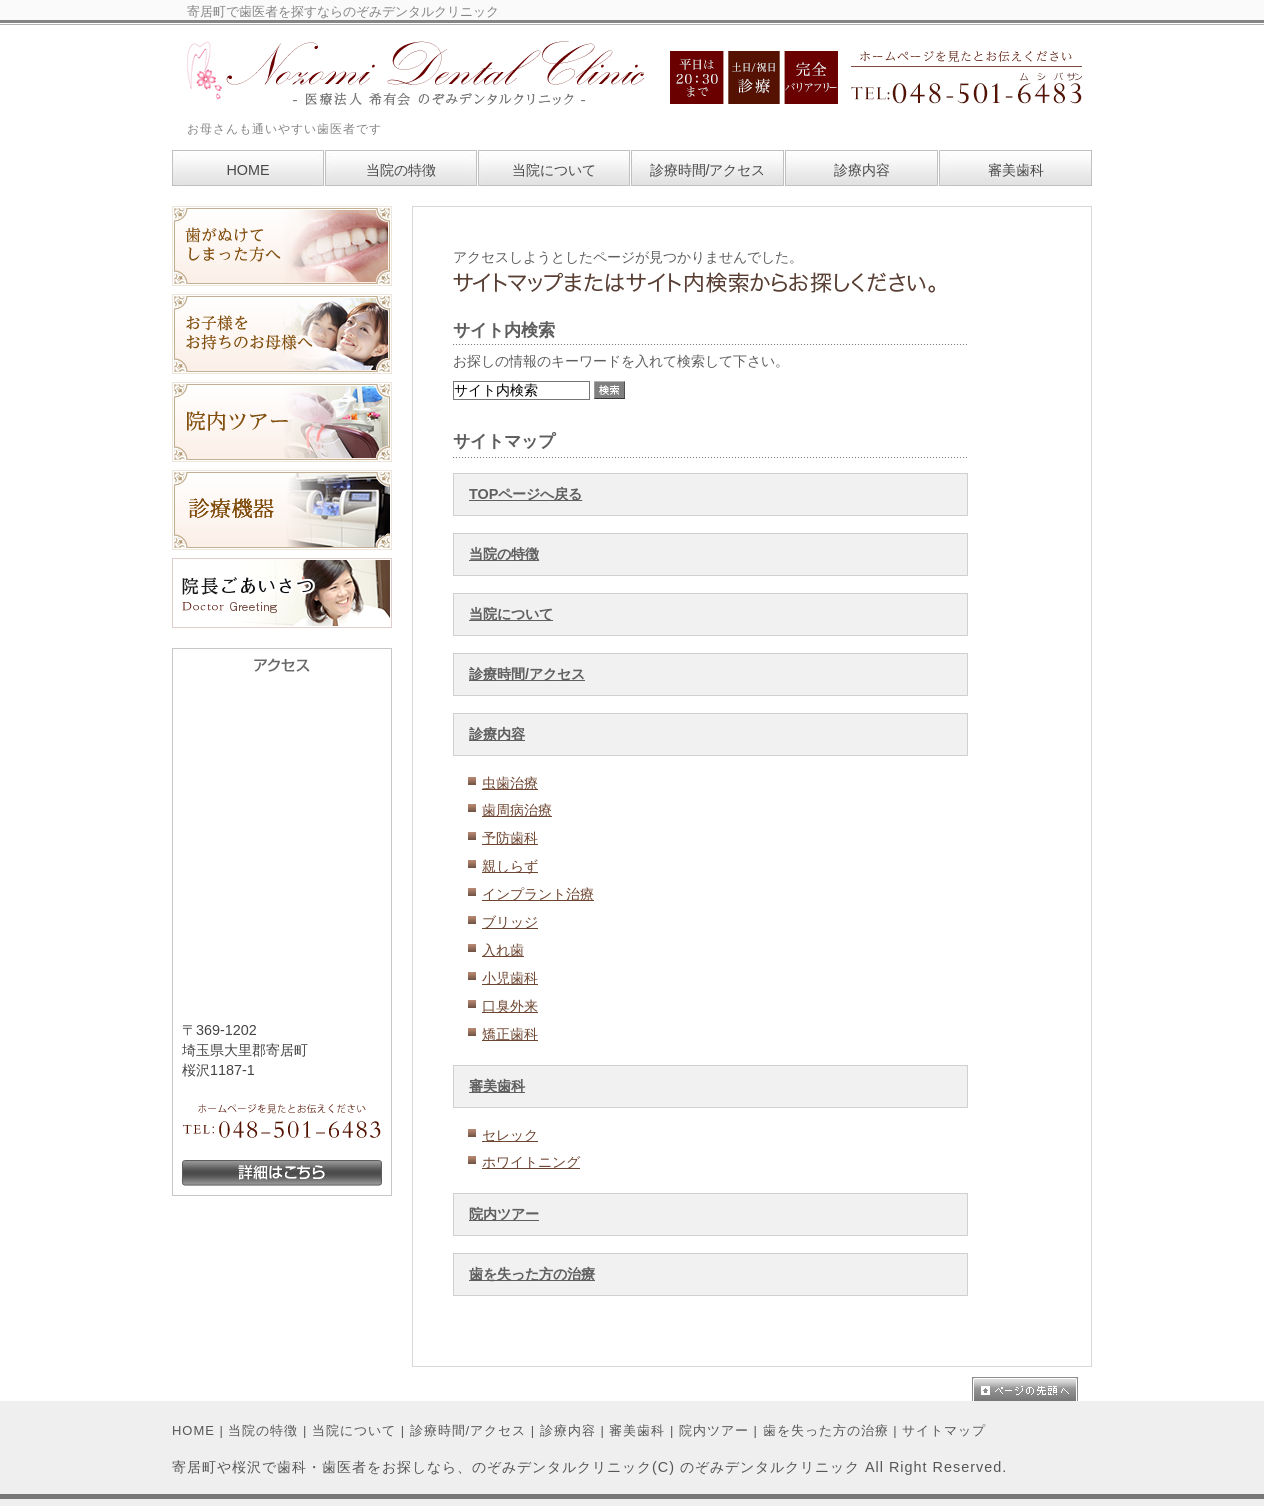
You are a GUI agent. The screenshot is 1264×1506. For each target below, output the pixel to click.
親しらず (510, 866)
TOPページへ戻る (525, 494)
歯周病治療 (517, 810)
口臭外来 (510, 1006)
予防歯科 (510, 838)
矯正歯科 (510, 1034)
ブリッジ (510, 922)
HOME (193, 1430)
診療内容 (497, 734)
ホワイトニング (531, 1162)
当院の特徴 (504, 554)
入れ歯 (503, 950)
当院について (511, 614)
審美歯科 (497, 1086)
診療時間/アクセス (527, 674)
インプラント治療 (538, 894)
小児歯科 (510, 978)
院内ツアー (504, 1214)
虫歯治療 (510, 783)
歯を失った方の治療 (532, 1274)
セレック (510, 1135)
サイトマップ (944, 1430)
